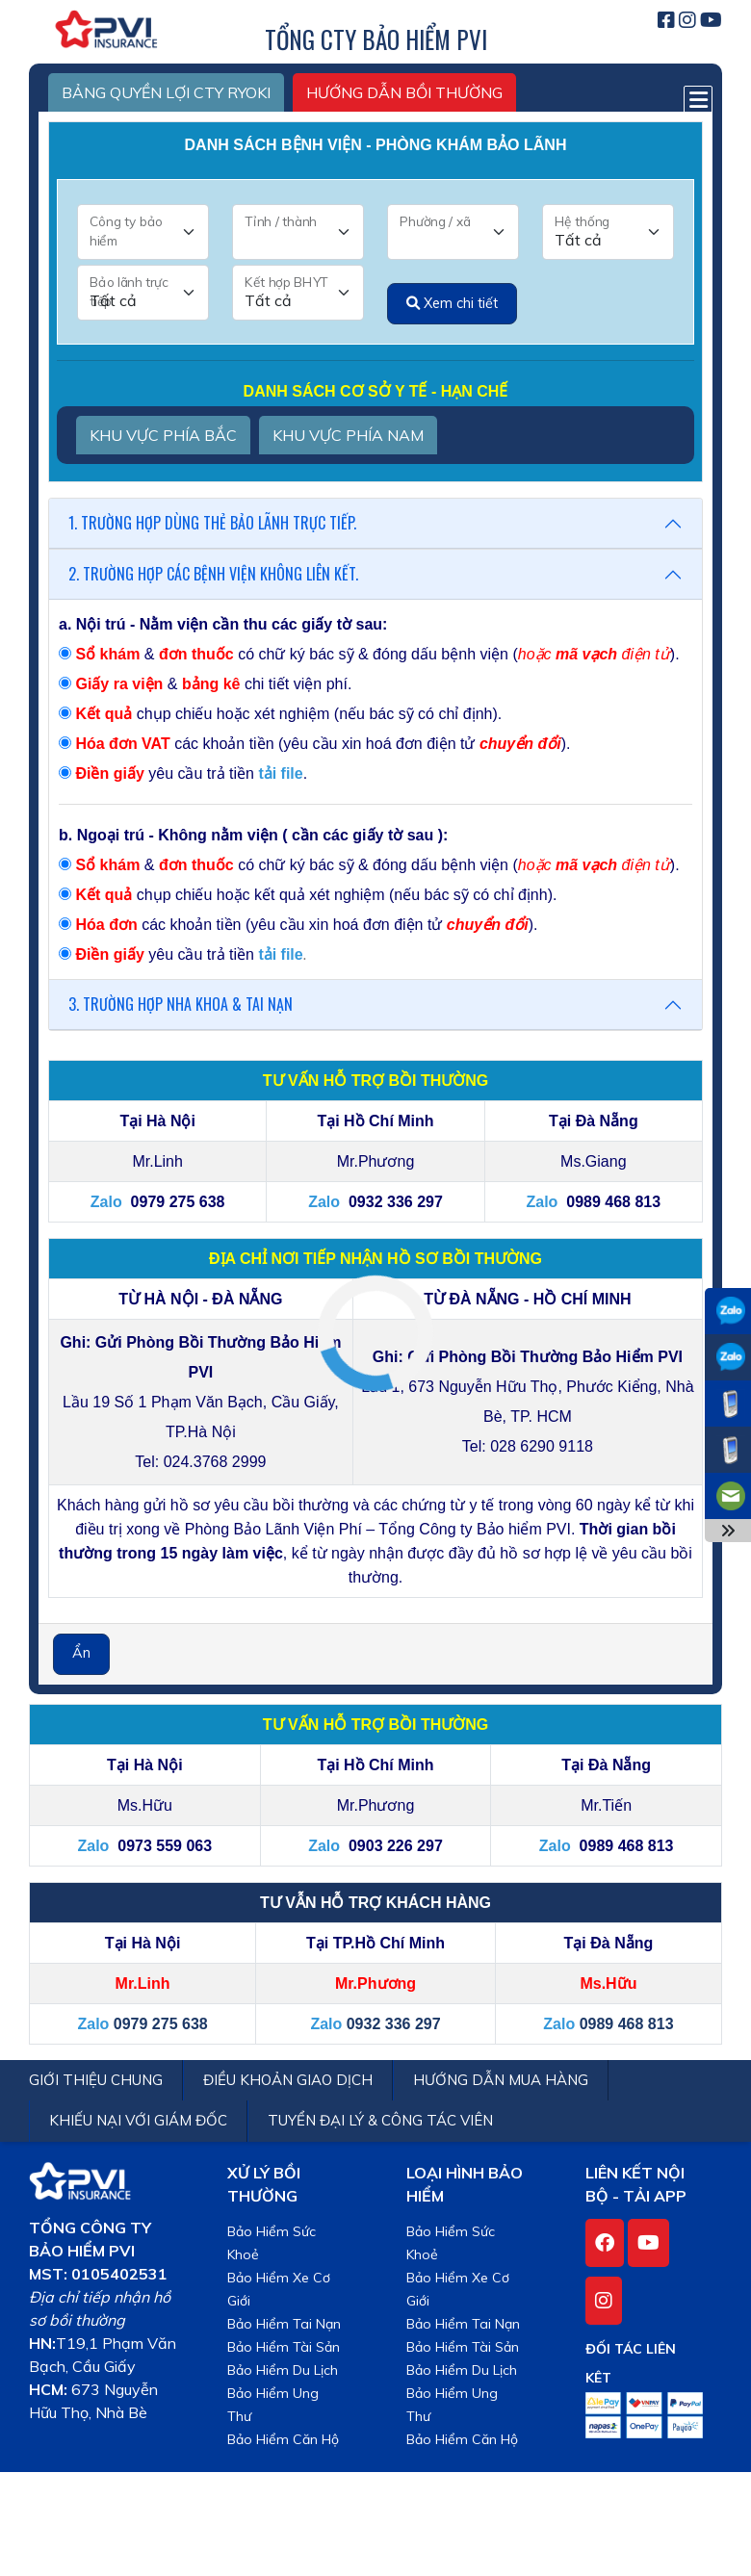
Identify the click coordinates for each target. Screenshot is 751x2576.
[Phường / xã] (453, 232)
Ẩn (81, 1653)
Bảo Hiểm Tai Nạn (284, 2323)
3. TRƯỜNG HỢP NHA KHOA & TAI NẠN (180, 1004)
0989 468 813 (627, 2024)
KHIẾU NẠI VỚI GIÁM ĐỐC (138, 2120)
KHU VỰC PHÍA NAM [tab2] (348, 435)
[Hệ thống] (608, 232)
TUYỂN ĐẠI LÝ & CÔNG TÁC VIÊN (380, 2120)
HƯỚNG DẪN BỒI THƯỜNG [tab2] (404, 92)
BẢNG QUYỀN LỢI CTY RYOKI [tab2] (166, 92)
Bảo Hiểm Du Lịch (282, 2370)
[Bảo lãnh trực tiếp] (143, 293)
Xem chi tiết (452, 303)
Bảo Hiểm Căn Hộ (283, 2439)
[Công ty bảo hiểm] (143, 232)
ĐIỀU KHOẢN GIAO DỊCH (288, 2080)
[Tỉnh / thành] (298, 232)
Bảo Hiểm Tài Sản (283, 2347)
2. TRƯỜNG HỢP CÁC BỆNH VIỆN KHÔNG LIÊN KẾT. (213, 573)
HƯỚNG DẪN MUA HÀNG (500, 2080)
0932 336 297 (394, 2024)
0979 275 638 (161, 2024)
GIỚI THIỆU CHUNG (96, 2080)
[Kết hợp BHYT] (298, 293)
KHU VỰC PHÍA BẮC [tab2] (163, 435)
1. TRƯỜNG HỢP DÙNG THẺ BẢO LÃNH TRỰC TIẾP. (212, 522)
